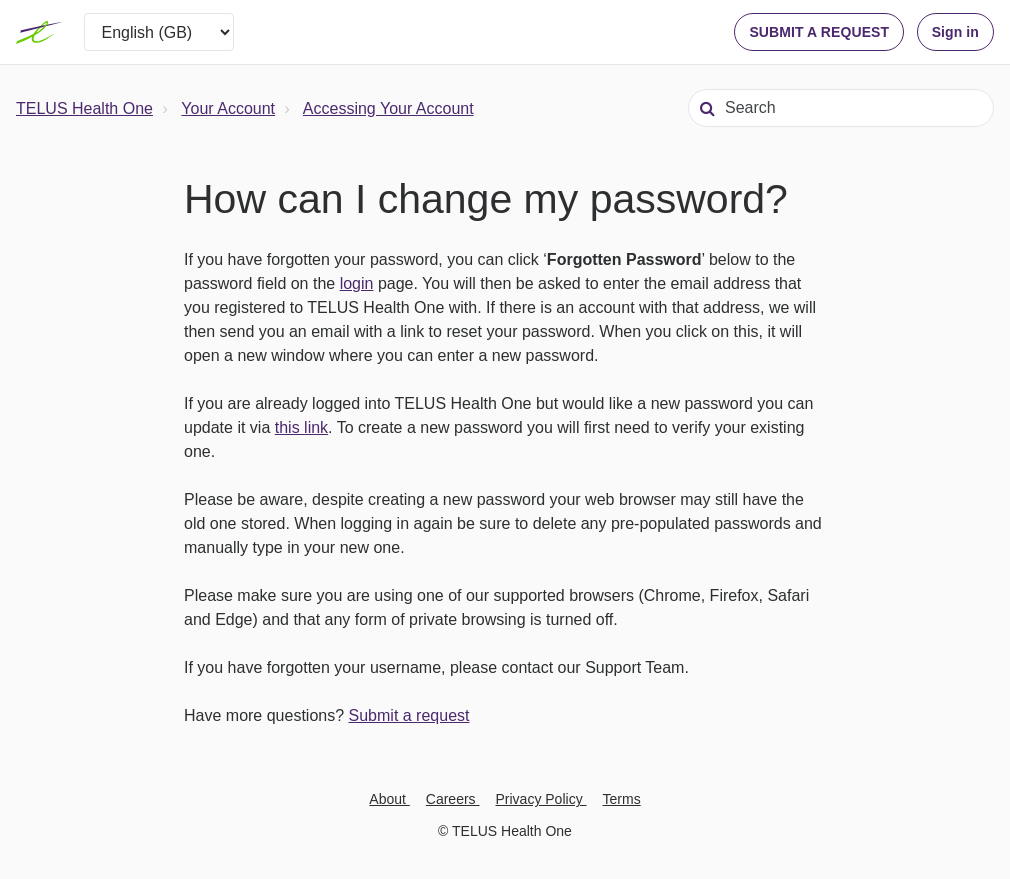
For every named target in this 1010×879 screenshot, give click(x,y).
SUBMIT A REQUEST (819, 32)
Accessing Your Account (388, 108)
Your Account (228, 108)
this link (301, 427)
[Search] (841, 108)
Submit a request (409, 715)
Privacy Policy (541, 799)
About (389, 799)
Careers (453, 799)
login (357, 283)
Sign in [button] (955, 32)
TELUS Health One (84, 108)
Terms (622, 799)
